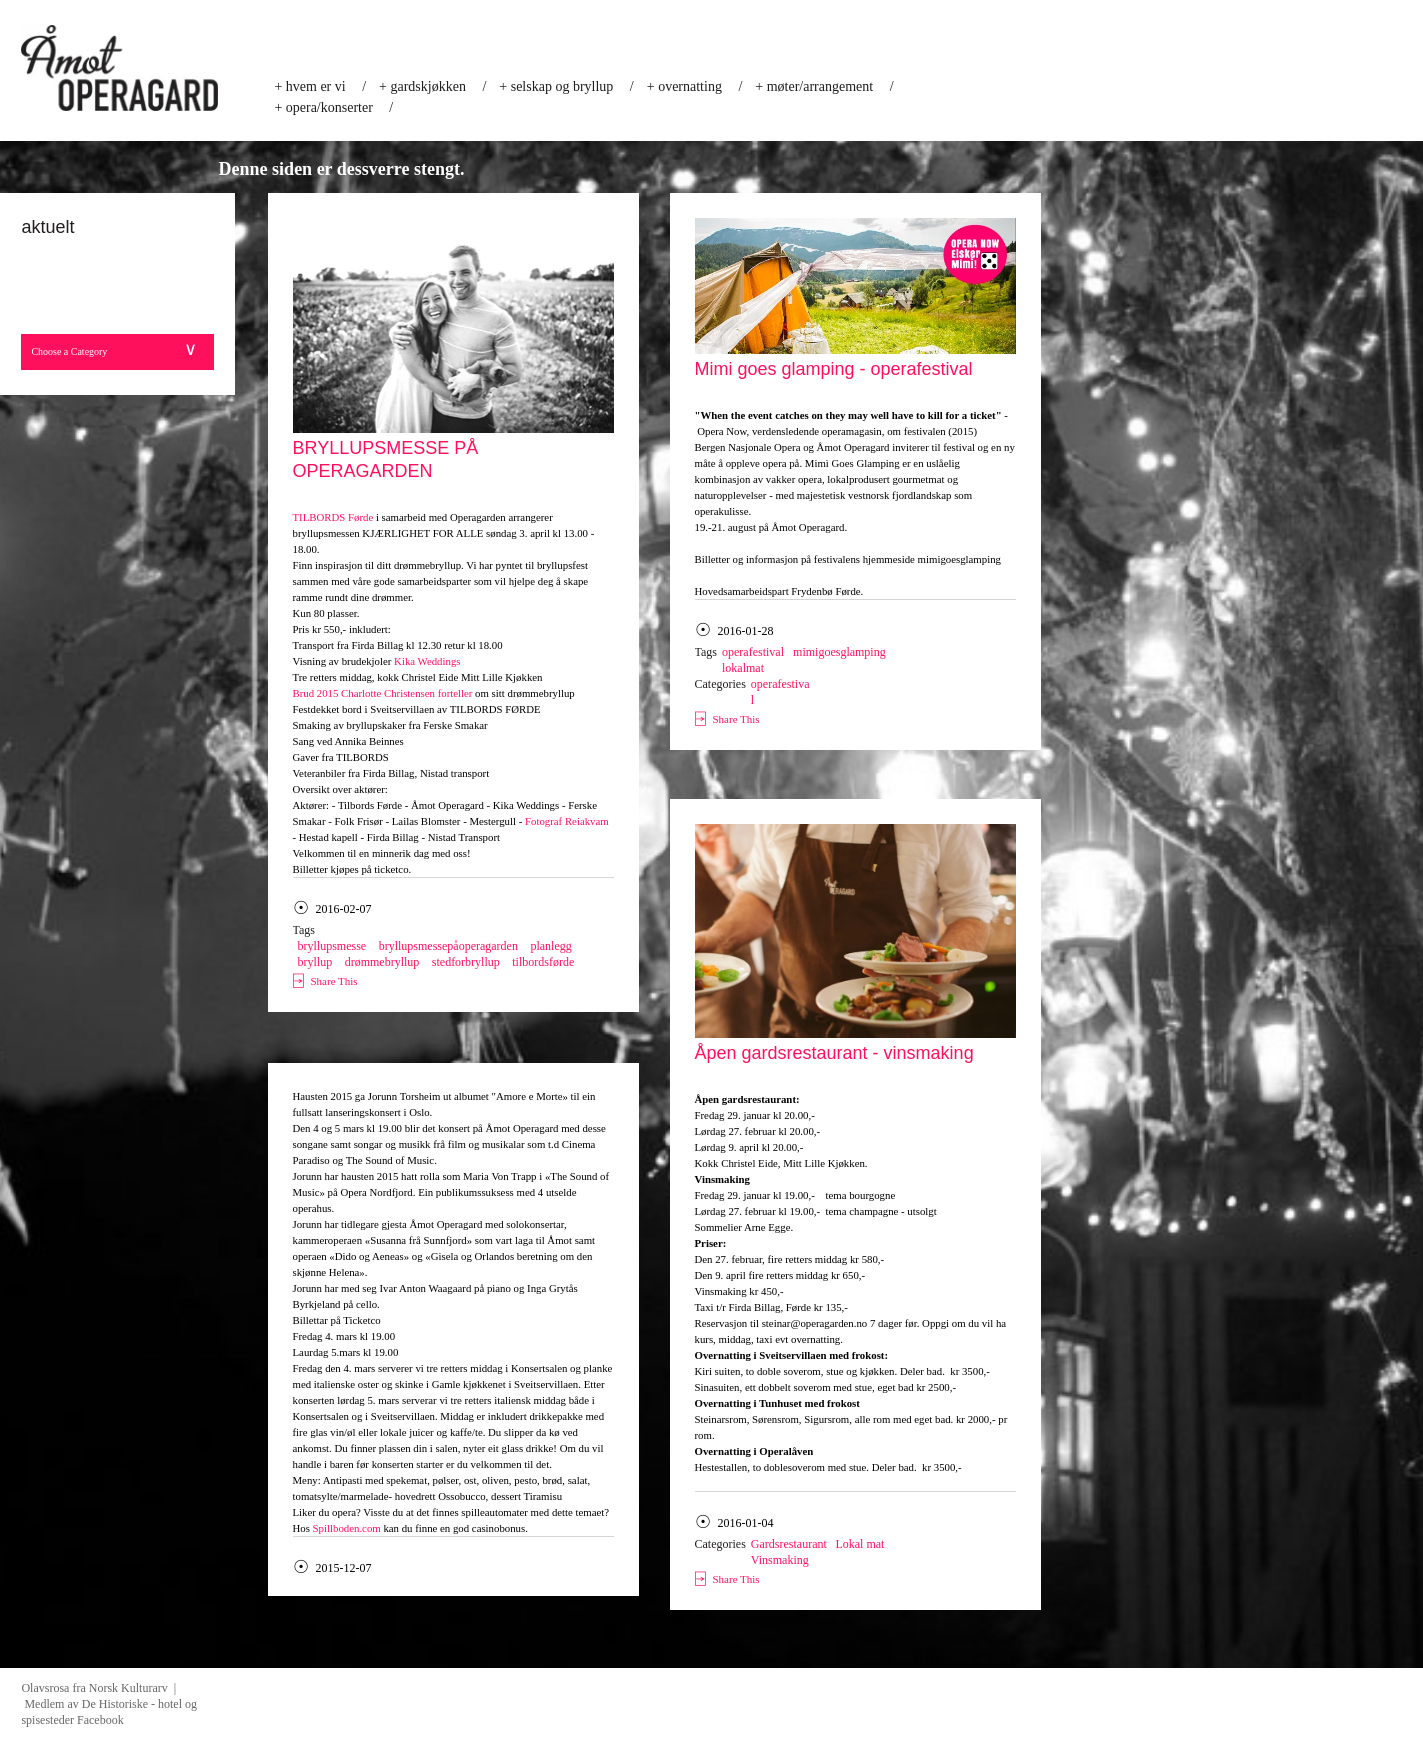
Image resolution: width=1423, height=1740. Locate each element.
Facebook (100, 1720)
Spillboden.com (347, 1528)
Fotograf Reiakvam (567, 821)
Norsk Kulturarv (131, 1688)
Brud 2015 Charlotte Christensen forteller (383, 693)
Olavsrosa (45, 1688)
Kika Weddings (427, 661)
